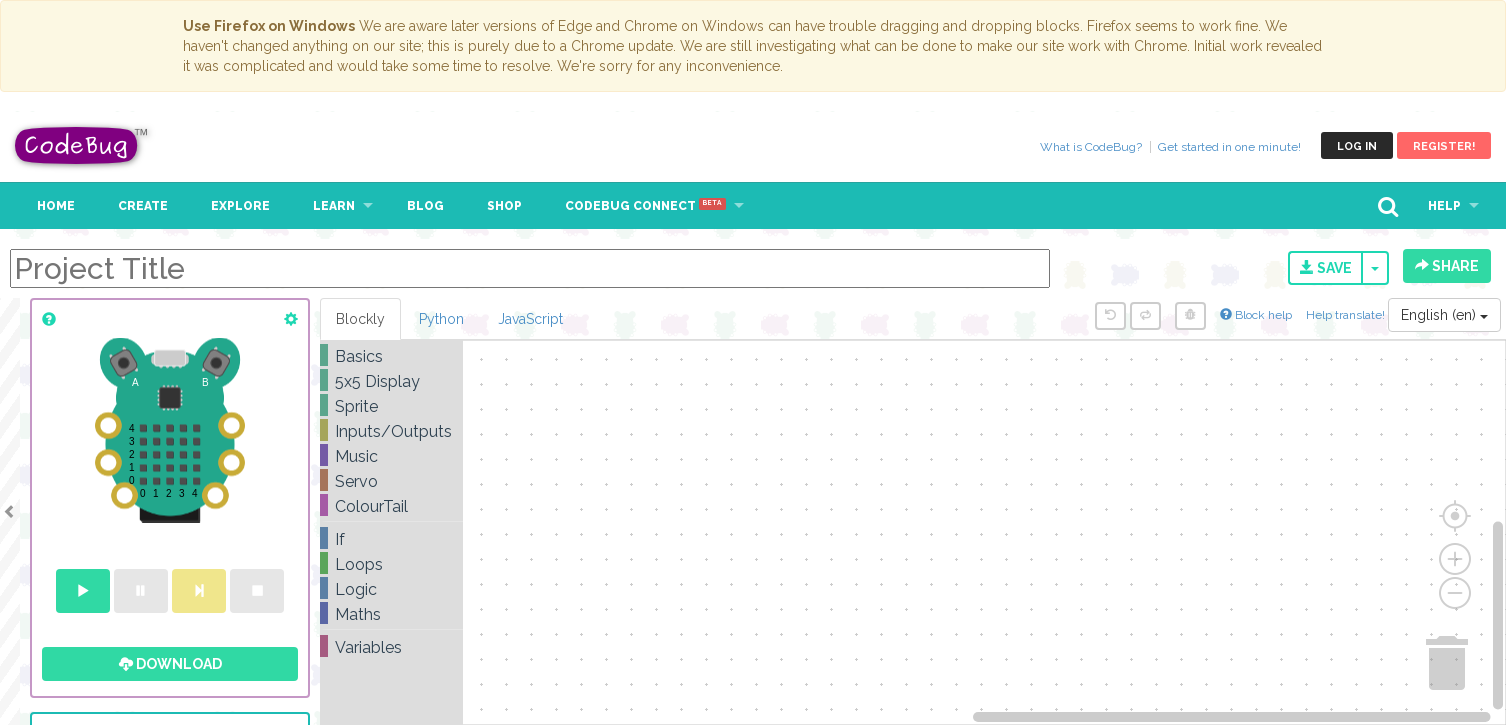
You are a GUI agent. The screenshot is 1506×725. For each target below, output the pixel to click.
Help (1444, 206)
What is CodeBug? (1091, 147)
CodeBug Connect (645, 206)
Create (143, 206)
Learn (334, 206)
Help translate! (1347, 315)
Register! (1444, 146)
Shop (504, 206)
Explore (240, 206)
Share (1447, 266)
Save (1326, 268)
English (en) (1444, 315)
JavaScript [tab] (530, 319)
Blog (425, 206)
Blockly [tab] (360, 319)
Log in (1357, 146)
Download (170, 664)
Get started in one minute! (1229, 147)
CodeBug (82, 145)
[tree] (391, 502)
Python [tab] (441, 319)
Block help (1256, 315)
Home (56, 206)
